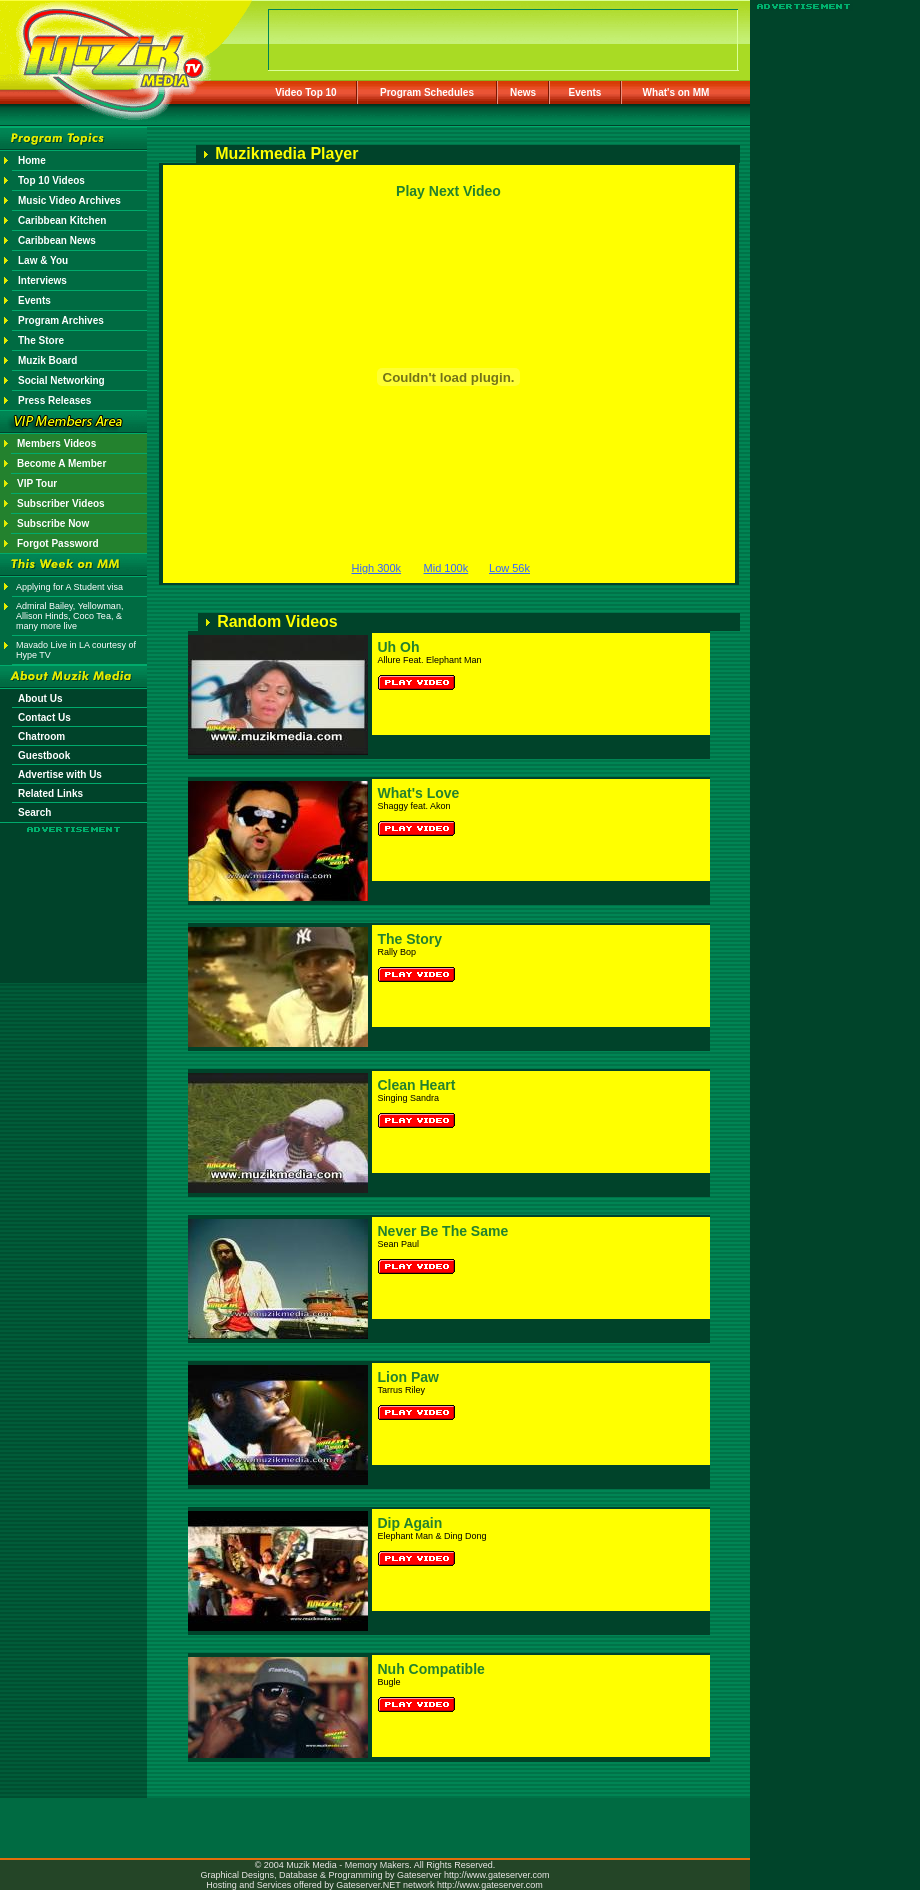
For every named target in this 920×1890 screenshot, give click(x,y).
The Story (410, 939)
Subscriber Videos (61, 503)
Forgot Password (58, 543)
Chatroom (41, 736)
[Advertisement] (74, 892)
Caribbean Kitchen (62, 220)
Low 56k (509, 568)
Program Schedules (427, 92)
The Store (41, 340)
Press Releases (54, 400)
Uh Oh (399, 647)
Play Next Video (448, 191)
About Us (40, 698)
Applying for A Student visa (69, 587)
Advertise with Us (60, 774)
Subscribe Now (53, 523)
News (523, 92)
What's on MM (676, 92)
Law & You (43, 260)
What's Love (419, 793)
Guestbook (44, 755)
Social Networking (61, 380)
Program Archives (61, 320)
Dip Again (410, 1523)
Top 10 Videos (51, 180)
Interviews (42, 280)
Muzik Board (47, 360)
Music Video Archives (69, 200)
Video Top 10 (305, 92)
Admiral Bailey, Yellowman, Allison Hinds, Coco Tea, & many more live (69, 616)
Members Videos (56, 443)
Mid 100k (446, 568)
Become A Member (61, 463)
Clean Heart (417, 1085)
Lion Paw (408, 1377)
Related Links (50, 793)
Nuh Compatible (431, 1669)
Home (32, 160)
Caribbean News (57, 240)
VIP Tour (37, 483)
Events (585, 92)
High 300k (377, 568)
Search (34, 812)
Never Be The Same (443, 1231)
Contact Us (44, 717)
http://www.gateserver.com (497, 1875)
